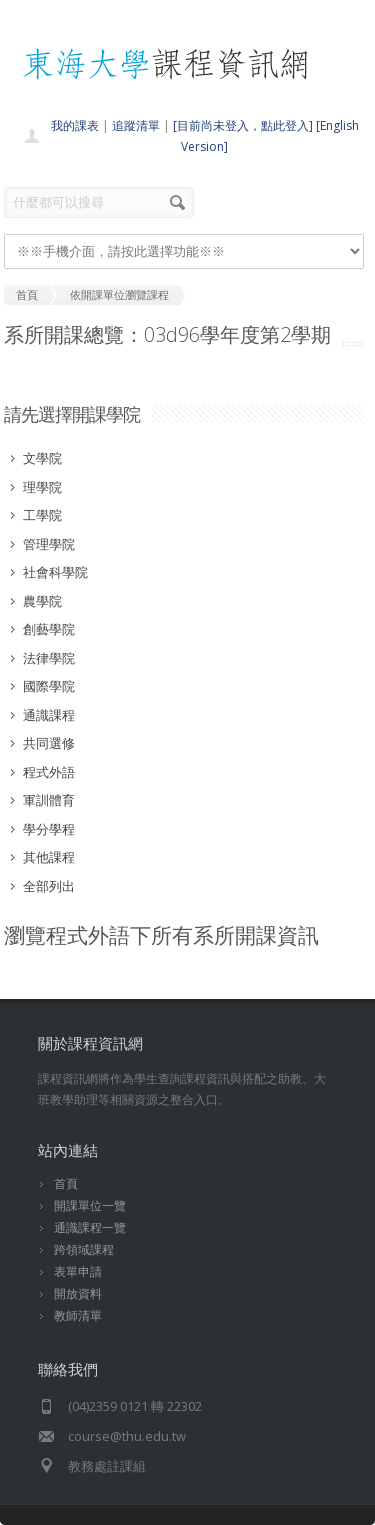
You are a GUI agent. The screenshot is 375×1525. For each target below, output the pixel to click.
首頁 (66, 1183)
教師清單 (78, 1315)
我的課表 (75, 125)
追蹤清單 (136, 125)
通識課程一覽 (90, 1227)
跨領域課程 (84, 1249)
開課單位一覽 (90, 1205)
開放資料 (78, 1293)
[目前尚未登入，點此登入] (243, 125)
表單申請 (78, 1271)
